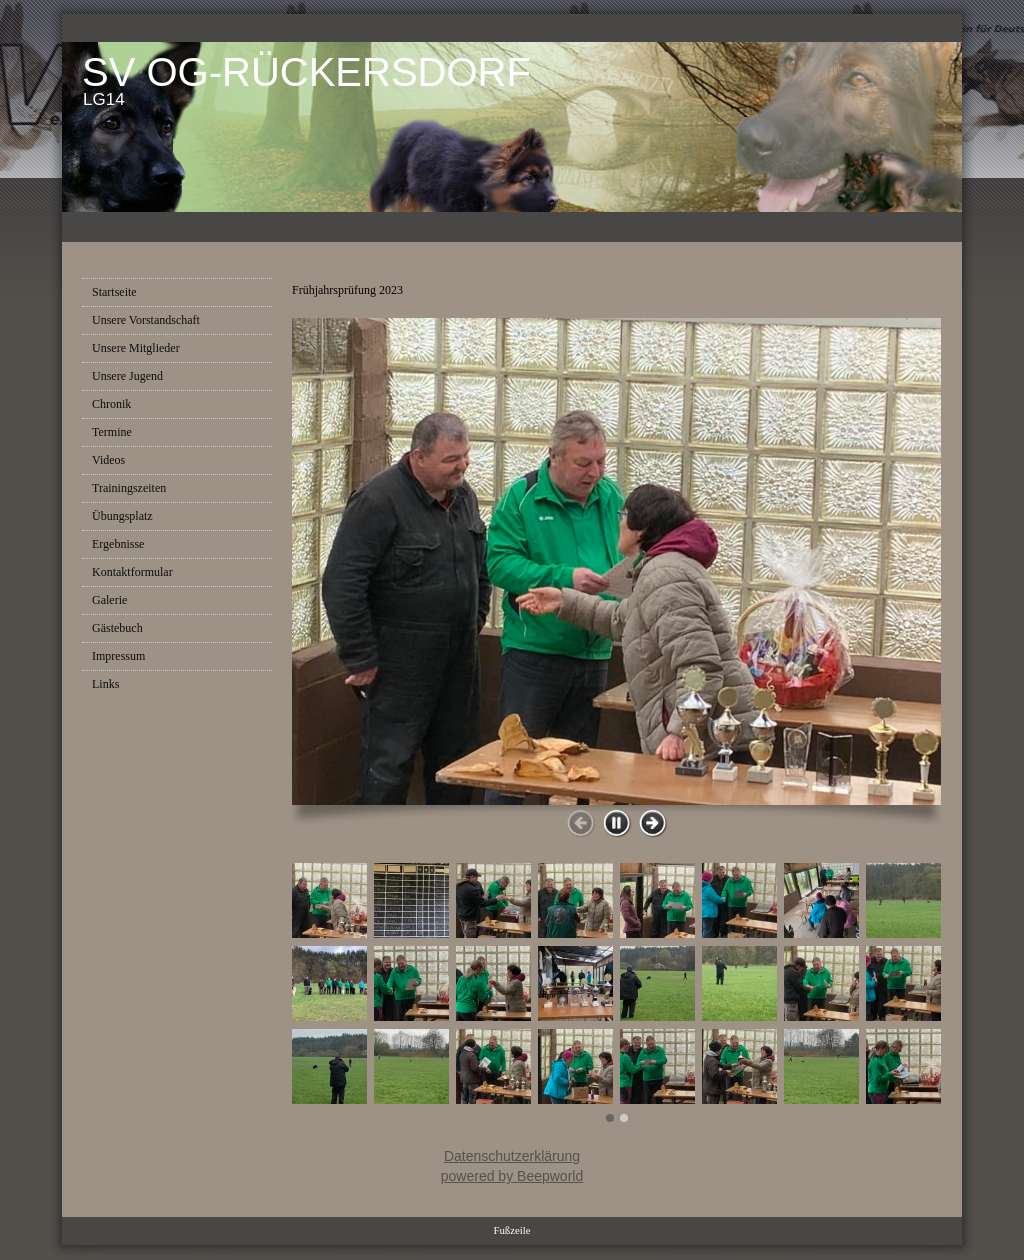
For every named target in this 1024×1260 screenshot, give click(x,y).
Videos (108, 460)
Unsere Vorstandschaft (146, 320)
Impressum (118, 656)
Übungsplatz (122, 516)
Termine (112, 432)
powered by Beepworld (512, 1176)
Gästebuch (117, 628)
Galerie (109, 600)
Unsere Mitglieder (136, 348)
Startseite (114, 292)
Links (105, 684)
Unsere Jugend (127, 376)
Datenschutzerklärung (512, 1156)
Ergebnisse (118, 544)
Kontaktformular (132, 572)
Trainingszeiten (129, 488)
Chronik (111, 404)
